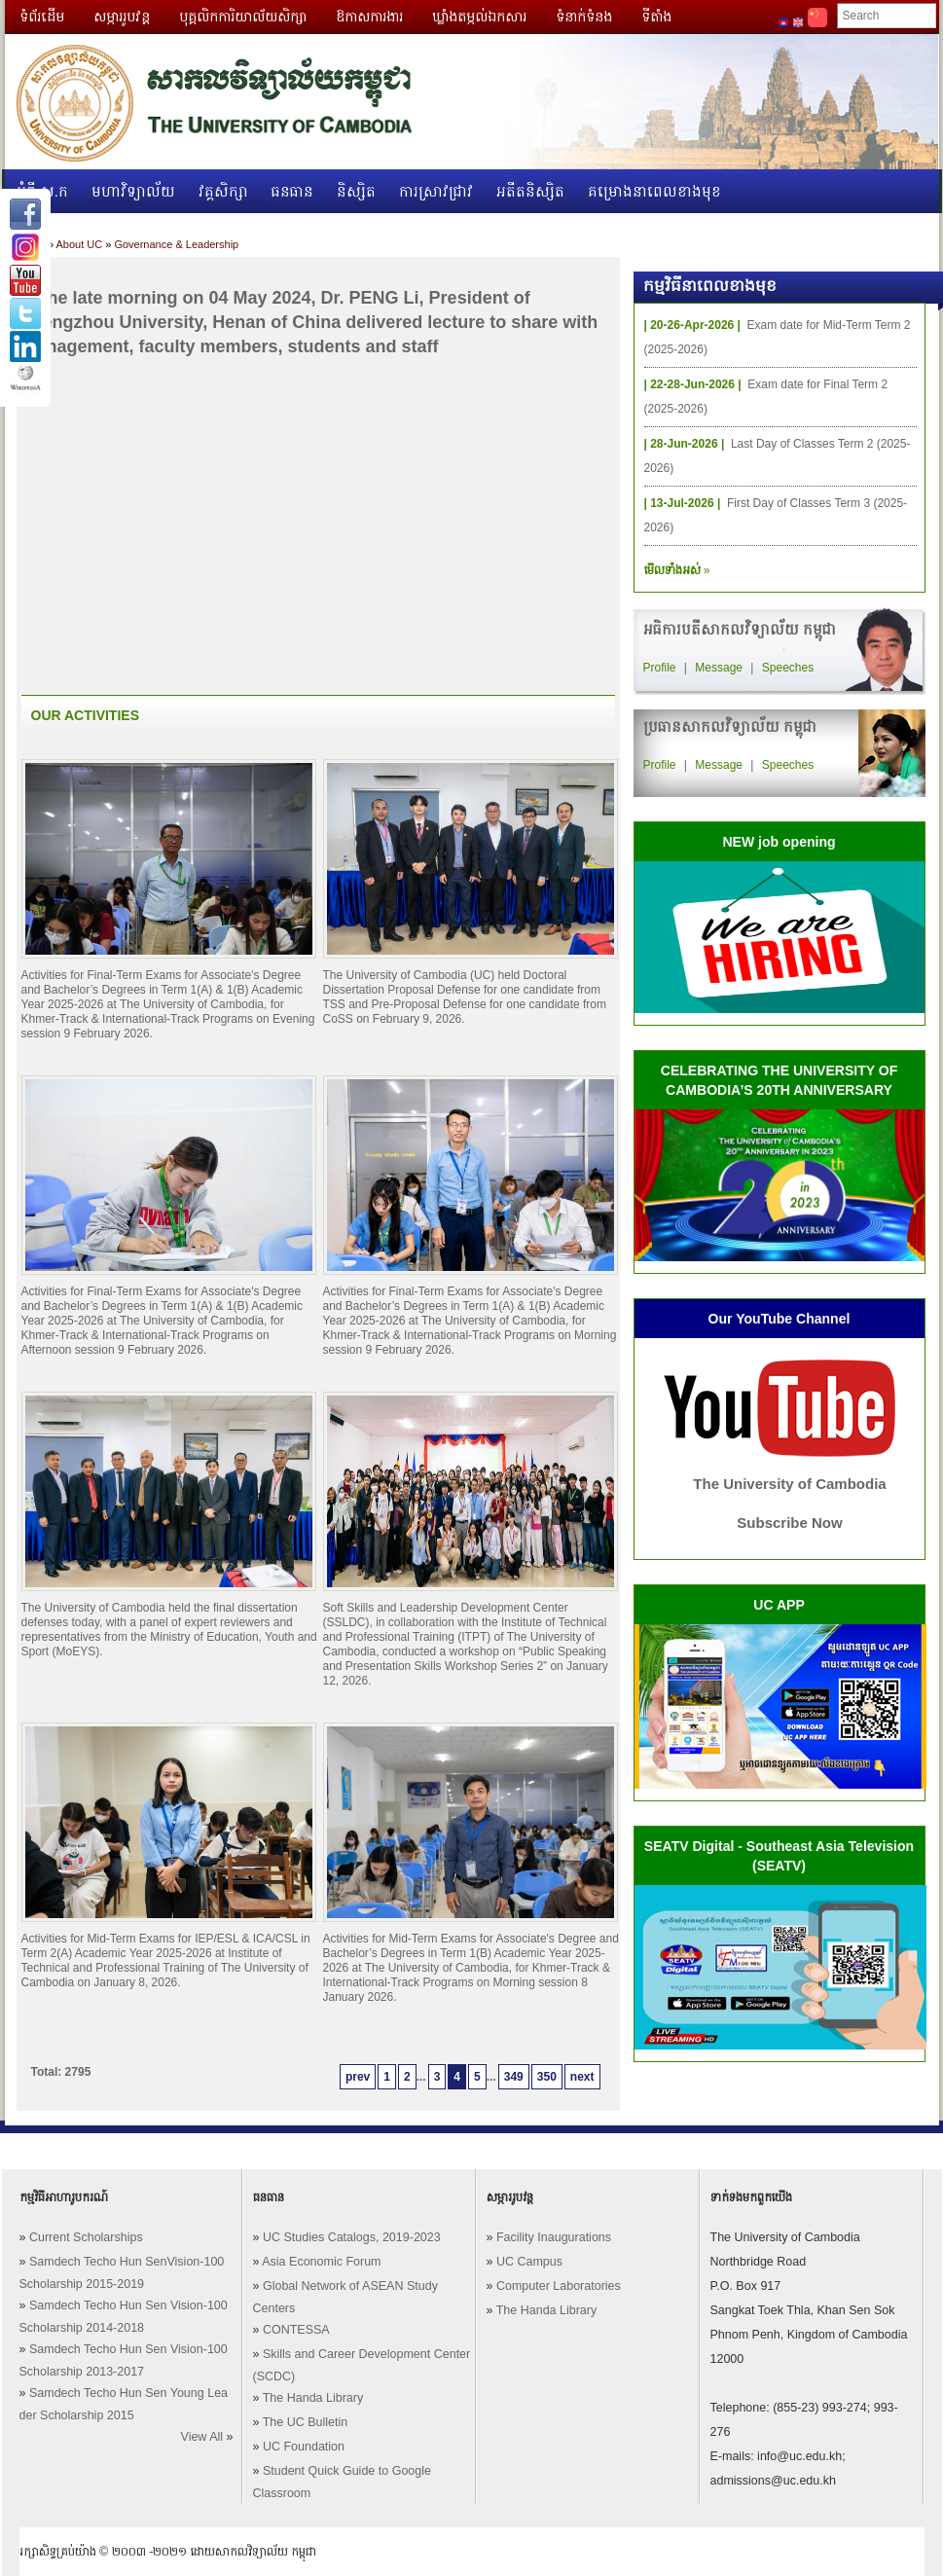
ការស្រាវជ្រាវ (436, 191)
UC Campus (529, 2261)
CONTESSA (296, 2330)
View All (202, 2437)
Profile (659, 667)
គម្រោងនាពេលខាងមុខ (654, 191)
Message (719, 667)
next (582, 2077)
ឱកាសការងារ (369, 16)
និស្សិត (356, 191)
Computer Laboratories (558, 2286)
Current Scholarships (86, 2237)
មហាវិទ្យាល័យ (133, 191)
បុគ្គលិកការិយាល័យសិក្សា (243, 16)
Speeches (788, 667)
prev (357, 2077)
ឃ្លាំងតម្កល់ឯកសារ (479, 16)
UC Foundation (304, 2446)
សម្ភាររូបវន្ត (121, 16)
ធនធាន (292, 191)
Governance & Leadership (176, 244)
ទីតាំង (656, 16)
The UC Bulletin (305, 2422)
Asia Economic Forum (321, 2261)
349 (514, 2077)
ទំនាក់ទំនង (584, 16)
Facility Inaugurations (553, 2237)
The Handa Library (313, 2398)
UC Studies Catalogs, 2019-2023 (352, 2237)
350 (547, 2077)
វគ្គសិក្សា (223, 191)
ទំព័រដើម (41, 16)
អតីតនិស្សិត (530, 191)
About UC (78, 244)
